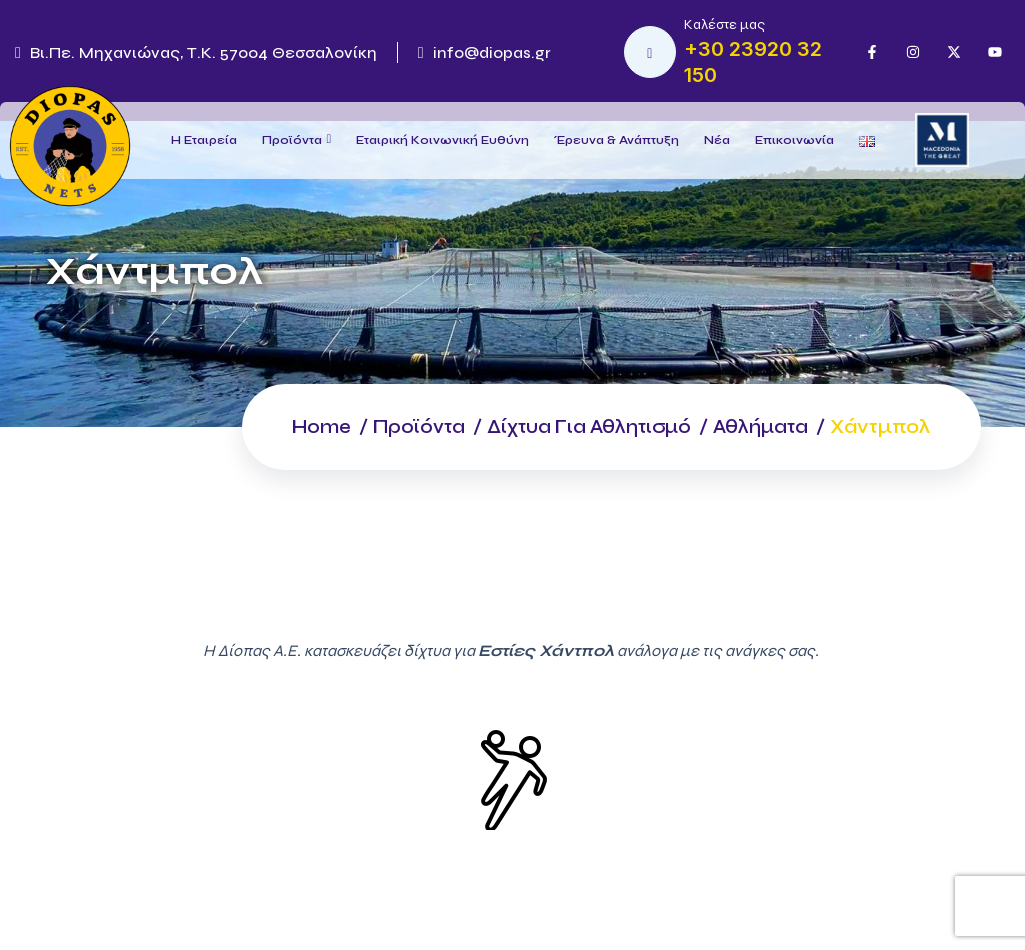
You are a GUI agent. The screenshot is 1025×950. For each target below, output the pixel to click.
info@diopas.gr (484, 52)
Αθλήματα (758, 426)
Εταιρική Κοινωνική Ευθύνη (442, 140)
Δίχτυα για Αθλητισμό (577, 426)
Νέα (717, 140)
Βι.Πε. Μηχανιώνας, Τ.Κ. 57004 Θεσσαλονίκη (196, 52)
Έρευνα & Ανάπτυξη (616, 140)
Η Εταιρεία (204, 140)
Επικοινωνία (794, 140)
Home (296, 426)
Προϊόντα (292, 140)
